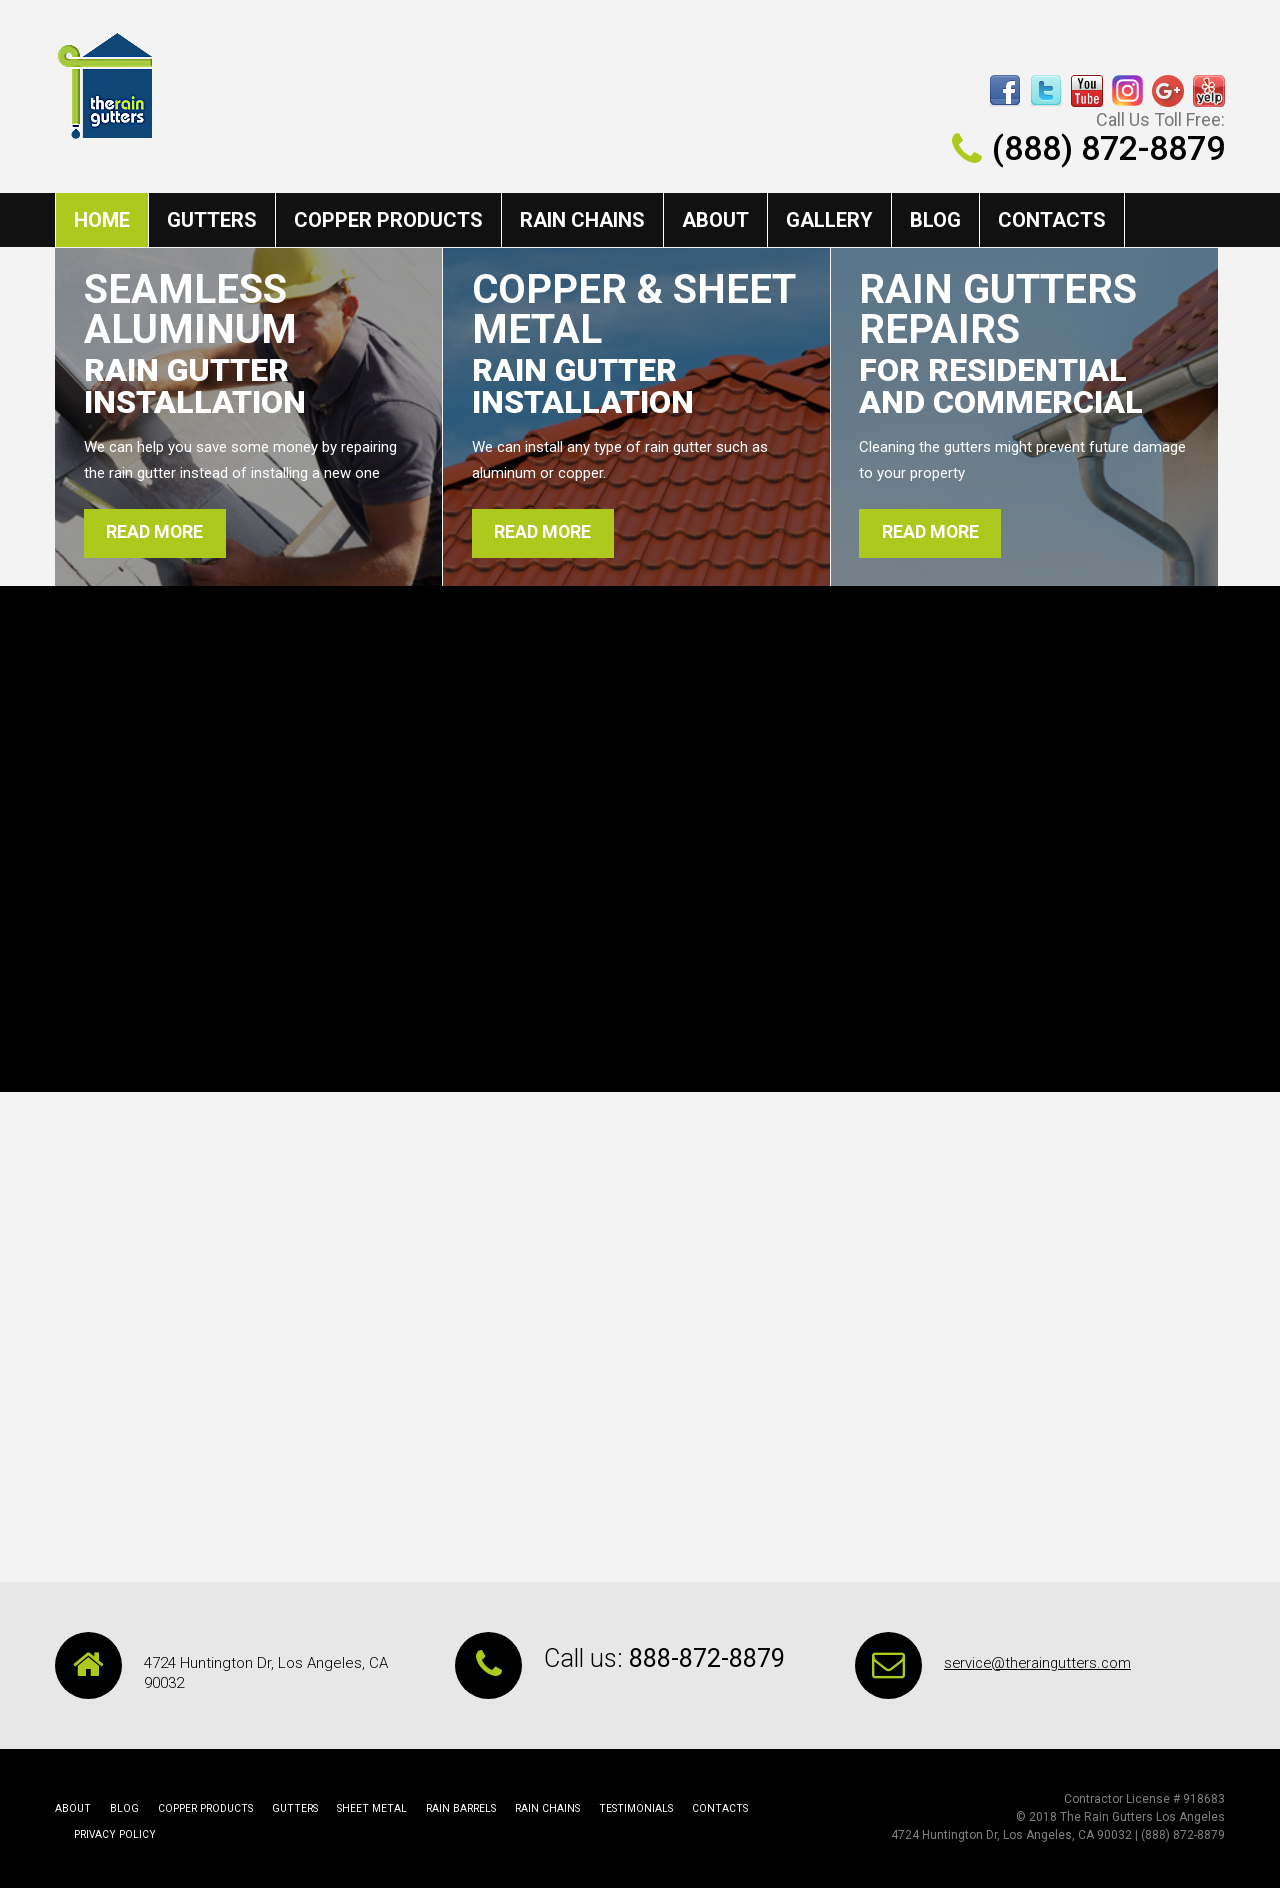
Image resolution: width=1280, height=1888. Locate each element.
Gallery (829, 220)
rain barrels (446, 1809)
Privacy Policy (781, 1809)
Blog (935, 220)
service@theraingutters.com (1041, 1664)
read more (158, 533)
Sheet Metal (360, 1809)
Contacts (1052, 220)
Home (102, 220)
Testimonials (618, 1809)
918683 (1204, 1800)
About (715, 220)
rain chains (582, 220)
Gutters (212, 220)
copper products (388, 220)
